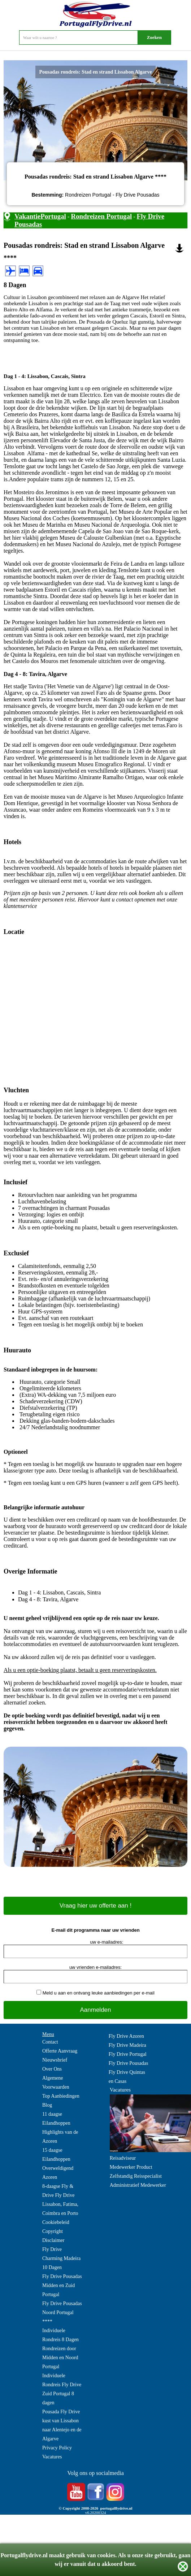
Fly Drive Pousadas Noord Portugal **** (62, 2312)
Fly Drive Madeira (127, 2045)
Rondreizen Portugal (101, 216)
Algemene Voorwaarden (55, 2082)
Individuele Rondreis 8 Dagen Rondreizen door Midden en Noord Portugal (60, 2348)
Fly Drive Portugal (128, 2054)
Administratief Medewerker (138, 2185)
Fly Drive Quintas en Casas (127, 2077)
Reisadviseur (123, 2158)
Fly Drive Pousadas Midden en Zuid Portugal (62, 2285)
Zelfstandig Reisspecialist (136, 2176)
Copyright (52, 2231)
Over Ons (52, 2069)
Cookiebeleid (55, 2222)
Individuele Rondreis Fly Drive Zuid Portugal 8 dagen (61, 2389)
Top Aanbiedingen (60, 2096)
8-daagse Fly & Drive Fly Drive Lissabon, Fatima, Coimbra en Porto (60, 2200)
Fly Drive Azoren (126, 2036)
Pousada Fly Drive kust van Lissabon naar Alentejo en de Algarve (61, 2425)
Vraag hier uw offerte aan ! (95, 1905)
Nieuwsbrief (54, 2060)
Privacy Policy (57, 2447)
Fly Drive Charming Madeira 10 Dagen (61, 2258)
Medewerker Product (131, 2167)
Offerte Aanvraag (59, 2051)
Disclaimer (53, 2240)
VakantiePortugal (40, 216)
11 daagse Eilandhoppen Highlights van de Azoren (60, 2127)
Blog (47, 2105)
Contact (50, 2042)
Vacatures (52, 2456)
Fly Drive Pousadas (128, 2063)
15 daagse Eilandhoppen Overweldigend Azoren (57, 2163)
